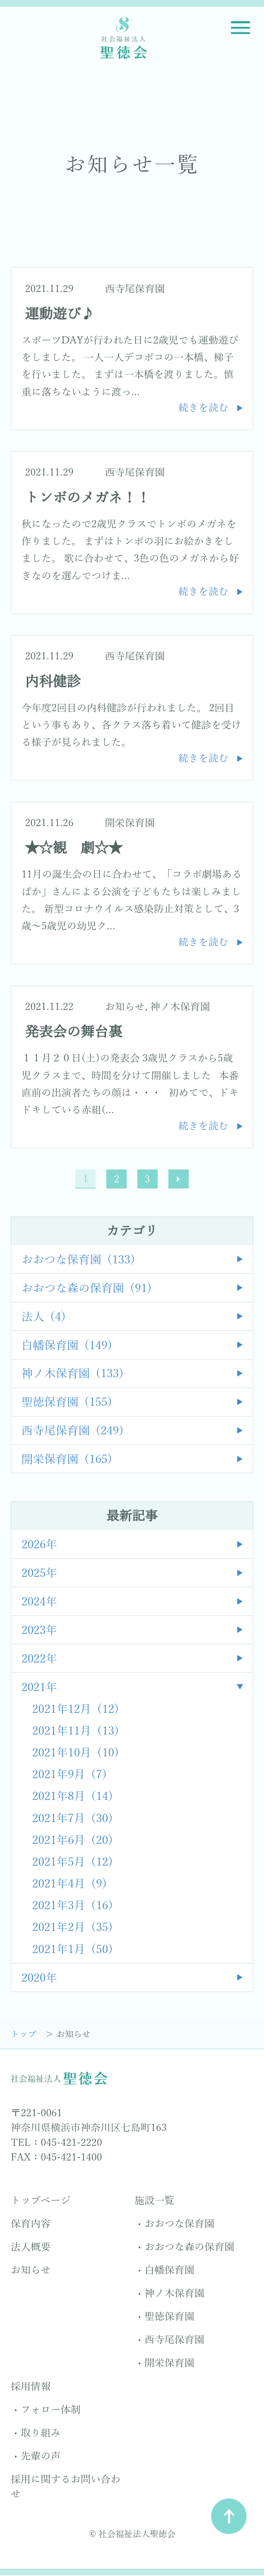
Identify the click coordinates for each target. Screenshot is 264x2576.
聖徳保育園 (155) (66, 1403)
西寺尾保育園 (135, 289)
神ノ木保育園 (180, 1007)
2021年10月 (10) (75, 1753)
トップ (25, 2034)
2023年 (39, 1631)
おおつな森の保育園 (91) (86, 1289)
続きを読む (203, 408)
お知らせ (125, 1007)
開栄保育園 (130, 823)
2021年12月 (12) (75, 1710)
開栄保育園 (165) (66, 1460)
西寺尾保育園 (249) (72, 1431)
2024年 (39, 1602)
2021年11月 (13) (75, 1732)
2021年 (39, 1688)
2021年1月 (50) (72, 1950)
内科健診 (53, 682)
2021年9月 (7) (69, 1775)
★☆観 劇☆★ (73, 848)
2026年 (39, 1545)
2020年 (39, 1978)
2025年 (39, 1574)
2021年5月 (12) (72, 1863)
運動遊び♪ (60, 314)
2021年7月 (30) (72, 1819)
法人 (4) (43, 1317)
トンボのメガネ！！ (87, 498)
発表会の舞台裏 (73, 1032)
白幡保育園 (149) (66, 1346)
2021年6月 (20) (72, 1841)
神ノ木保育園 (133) (72, 1374)
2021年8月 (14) (72, 1797)
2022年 (39, 1659)
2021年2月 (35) (72, 1928)
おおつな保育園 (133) (78, 1260)
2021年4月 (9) (69, 1884)
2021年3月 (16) (72, 1906)
